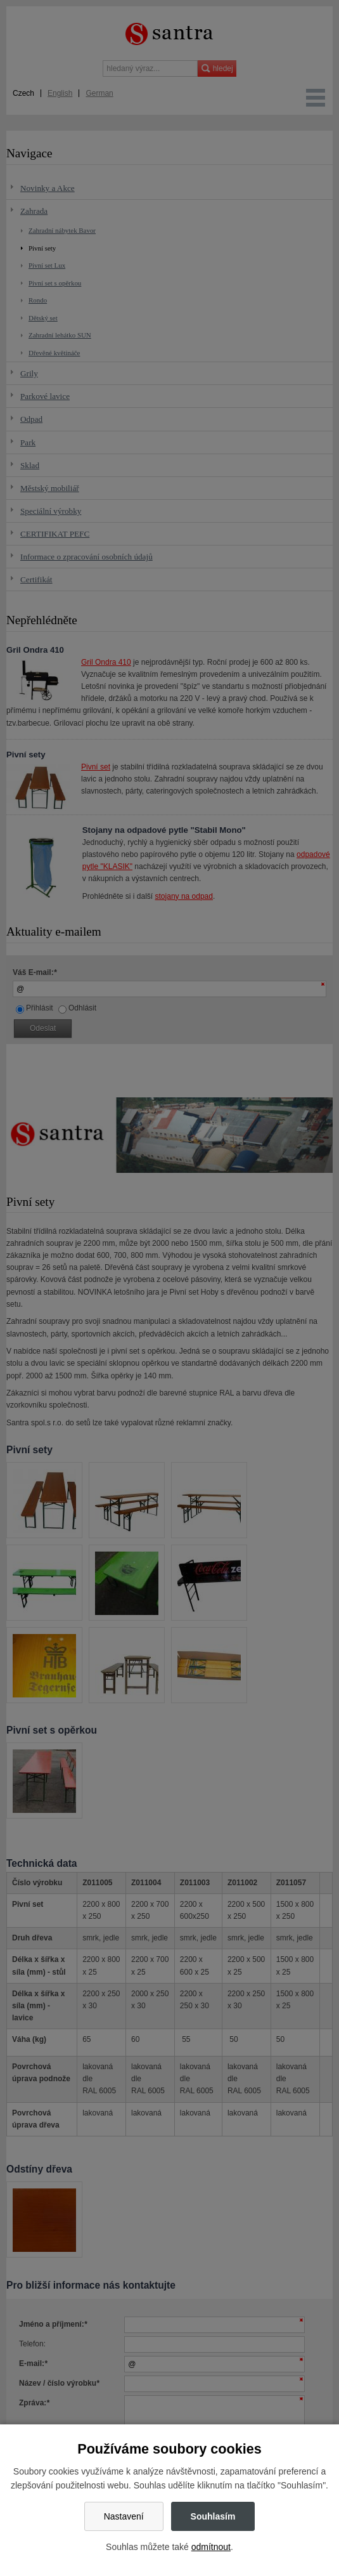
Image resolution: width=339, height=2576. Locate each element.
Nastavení (124, 2516)
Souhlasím (213, 2516)
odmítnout (211, 2547)
